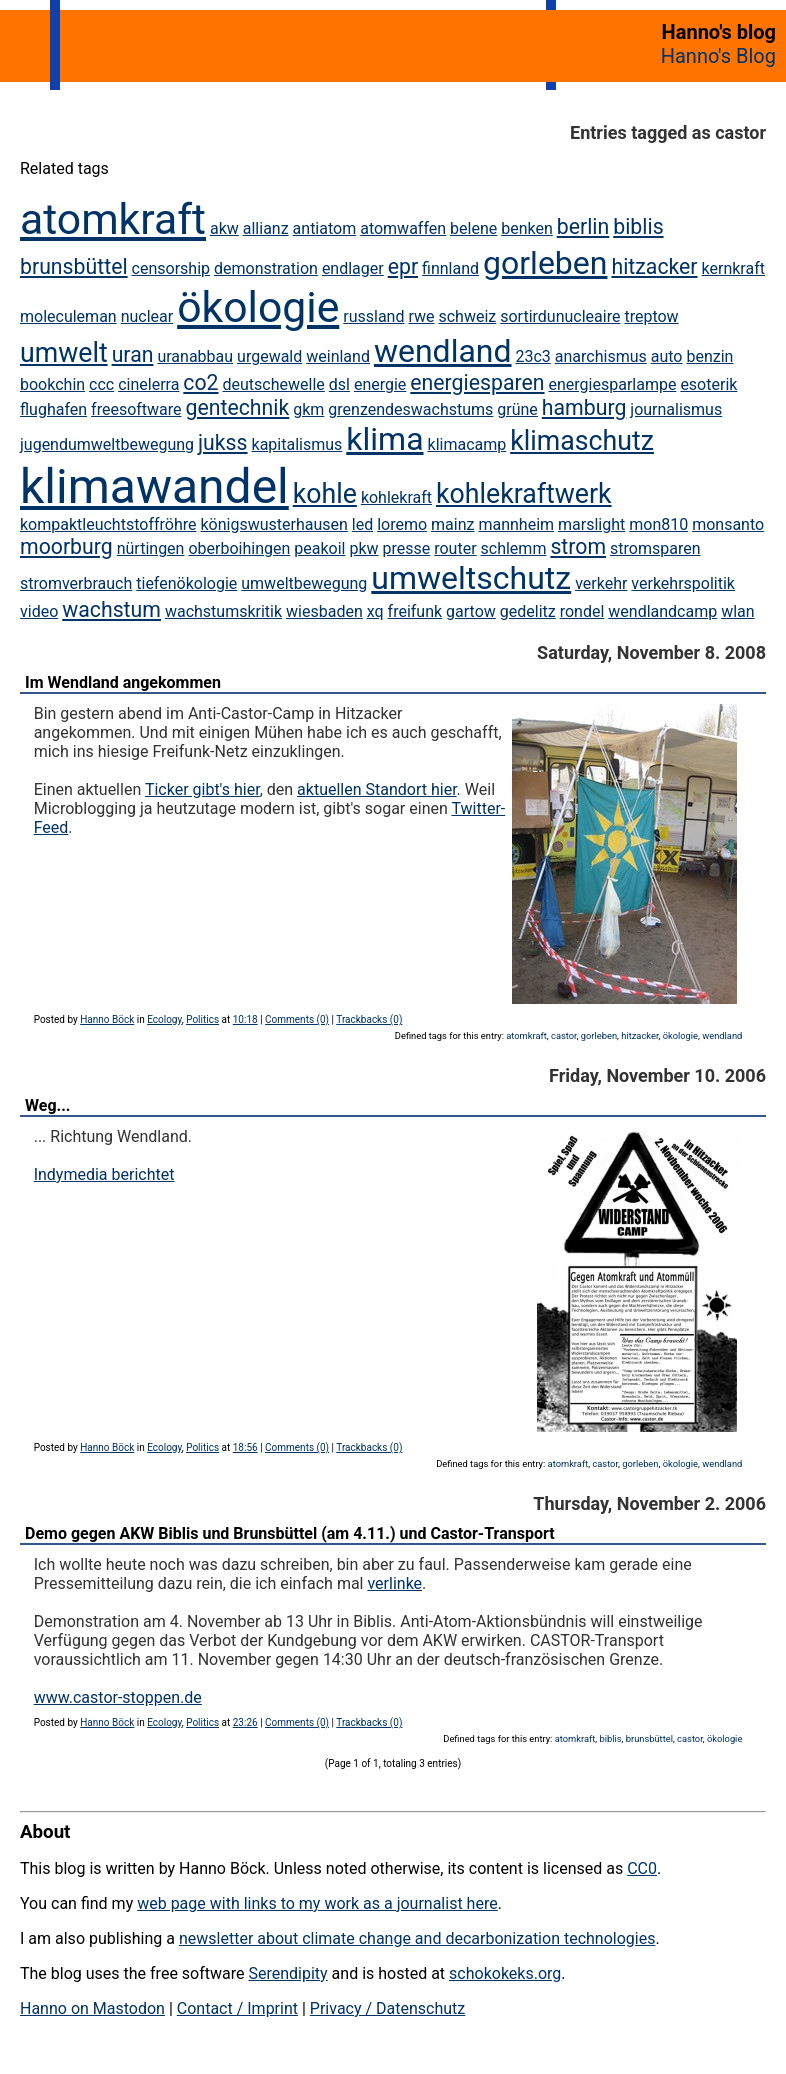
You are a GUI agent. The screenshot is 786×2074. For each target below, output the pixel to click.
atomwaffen (403, 228)
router (455, 548)
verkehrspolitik (683, 583)
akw (224, 228)
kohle (325, 494)
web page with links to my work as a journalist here (317, 1903)
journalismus (676, 409)
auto (667, 356)
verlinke (394, 1583)
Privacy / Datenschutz (387, 2008)
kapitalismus (297, 444)
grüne (517, 409)
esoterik (708, 384)
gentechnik (238, 407)
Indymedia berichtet (104, 1174)
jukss (223, 442)
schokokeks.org (505, 1973)
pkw (363, 548)
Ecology (164, 1019)
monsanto (728, 524)
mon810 (658, 524)
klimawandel (154, 486)
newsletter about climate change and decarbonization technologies (417, 1938)
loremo (402, 524)
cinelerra (148, 384)
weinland (338, 356)
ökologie (258, 307)
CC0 (642, 1868)
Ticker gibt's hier (202, 789)
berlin (583, 226)
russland (373, 316)
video (39, 611)
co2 (200, 382)
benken (527, 228)
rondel (582, 611)
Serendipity (287, 1973)
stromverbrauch (76, 583)
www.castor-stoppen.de (118, 1697)
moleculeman (68, 316)
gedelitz (528, 611)
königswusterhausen (273, 524)
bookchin (52, 384)
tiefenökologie (186, 583)
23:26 (245, 1722)
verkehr (601, 583)
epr (403, 266)
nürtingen (151, 548)
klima (384, 439)
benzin (709, 356)
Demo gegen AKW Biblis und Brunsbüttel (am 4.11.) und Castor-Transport (290, 1533)
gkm (308, 409)
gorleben (545, 263)
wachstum (111, 609)
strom (578, 546)
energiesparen (477, 382)
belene (473, 228)
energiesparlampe (613, 384)
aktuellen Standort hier (377, 789)
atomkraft (113, 219)
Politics (202, 1019)
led (362, 524)
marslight (591, 524)
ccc (101, 384)
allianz (266, 228)
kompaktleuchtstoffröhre (108, 524)
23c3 (533, 356)
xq (375, 611)
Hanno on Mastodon (92, 2008)
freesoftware (136, 409)
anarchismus (601, 356)
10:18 (245, 1019)
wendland (443, 351)
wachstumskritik (223, 611)
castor (564, 1035)
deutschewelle (274, 384)
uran (133, 354)
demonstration (266, 268)
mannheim (516, 524)
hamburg (584, 407)
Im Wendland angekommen (123, 682)
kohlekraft (396, 497)
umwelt (64, 353)
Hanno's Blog (718, 56)
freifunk (415, 611)
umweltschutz (471, 578)
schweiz (467, 316)
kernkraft (733, 268)
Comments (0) (297, 1019)
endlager (353, 268)
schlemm (514, 548)
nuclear (147, 316)
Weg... (47, 1105)
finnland (450, 268)
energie (380, 384)
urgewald (269, 356)
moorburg (66, 546)
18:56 (245, 1447)
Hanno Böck (107, 1019)
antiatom (325, 228)
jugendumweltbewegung (107, 444)
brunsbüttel (74, 266)
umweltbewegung (304, 583)
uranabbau (195, 356)
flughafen (53, 409)
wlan (737, 611)
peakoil (319, 548)
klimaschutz (582, 441)
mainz (452, 524)
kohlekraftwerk (524, 494)
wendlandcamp (662, 611)
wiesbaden (324, 611)
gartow (471, 611)
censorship (171, 268)
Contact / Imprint (237, 2008)
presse (406, 548)
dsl (339, 384)
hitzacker (654, 266)
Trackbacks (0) (369, 1019)
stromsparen (655, 548)
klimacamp (467, 444)
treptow (651, 316)
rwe (421, 316)
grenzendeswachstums (410, 409)
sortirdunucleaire (560, 316)
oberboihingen (239, 548)
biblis (638, 226)
